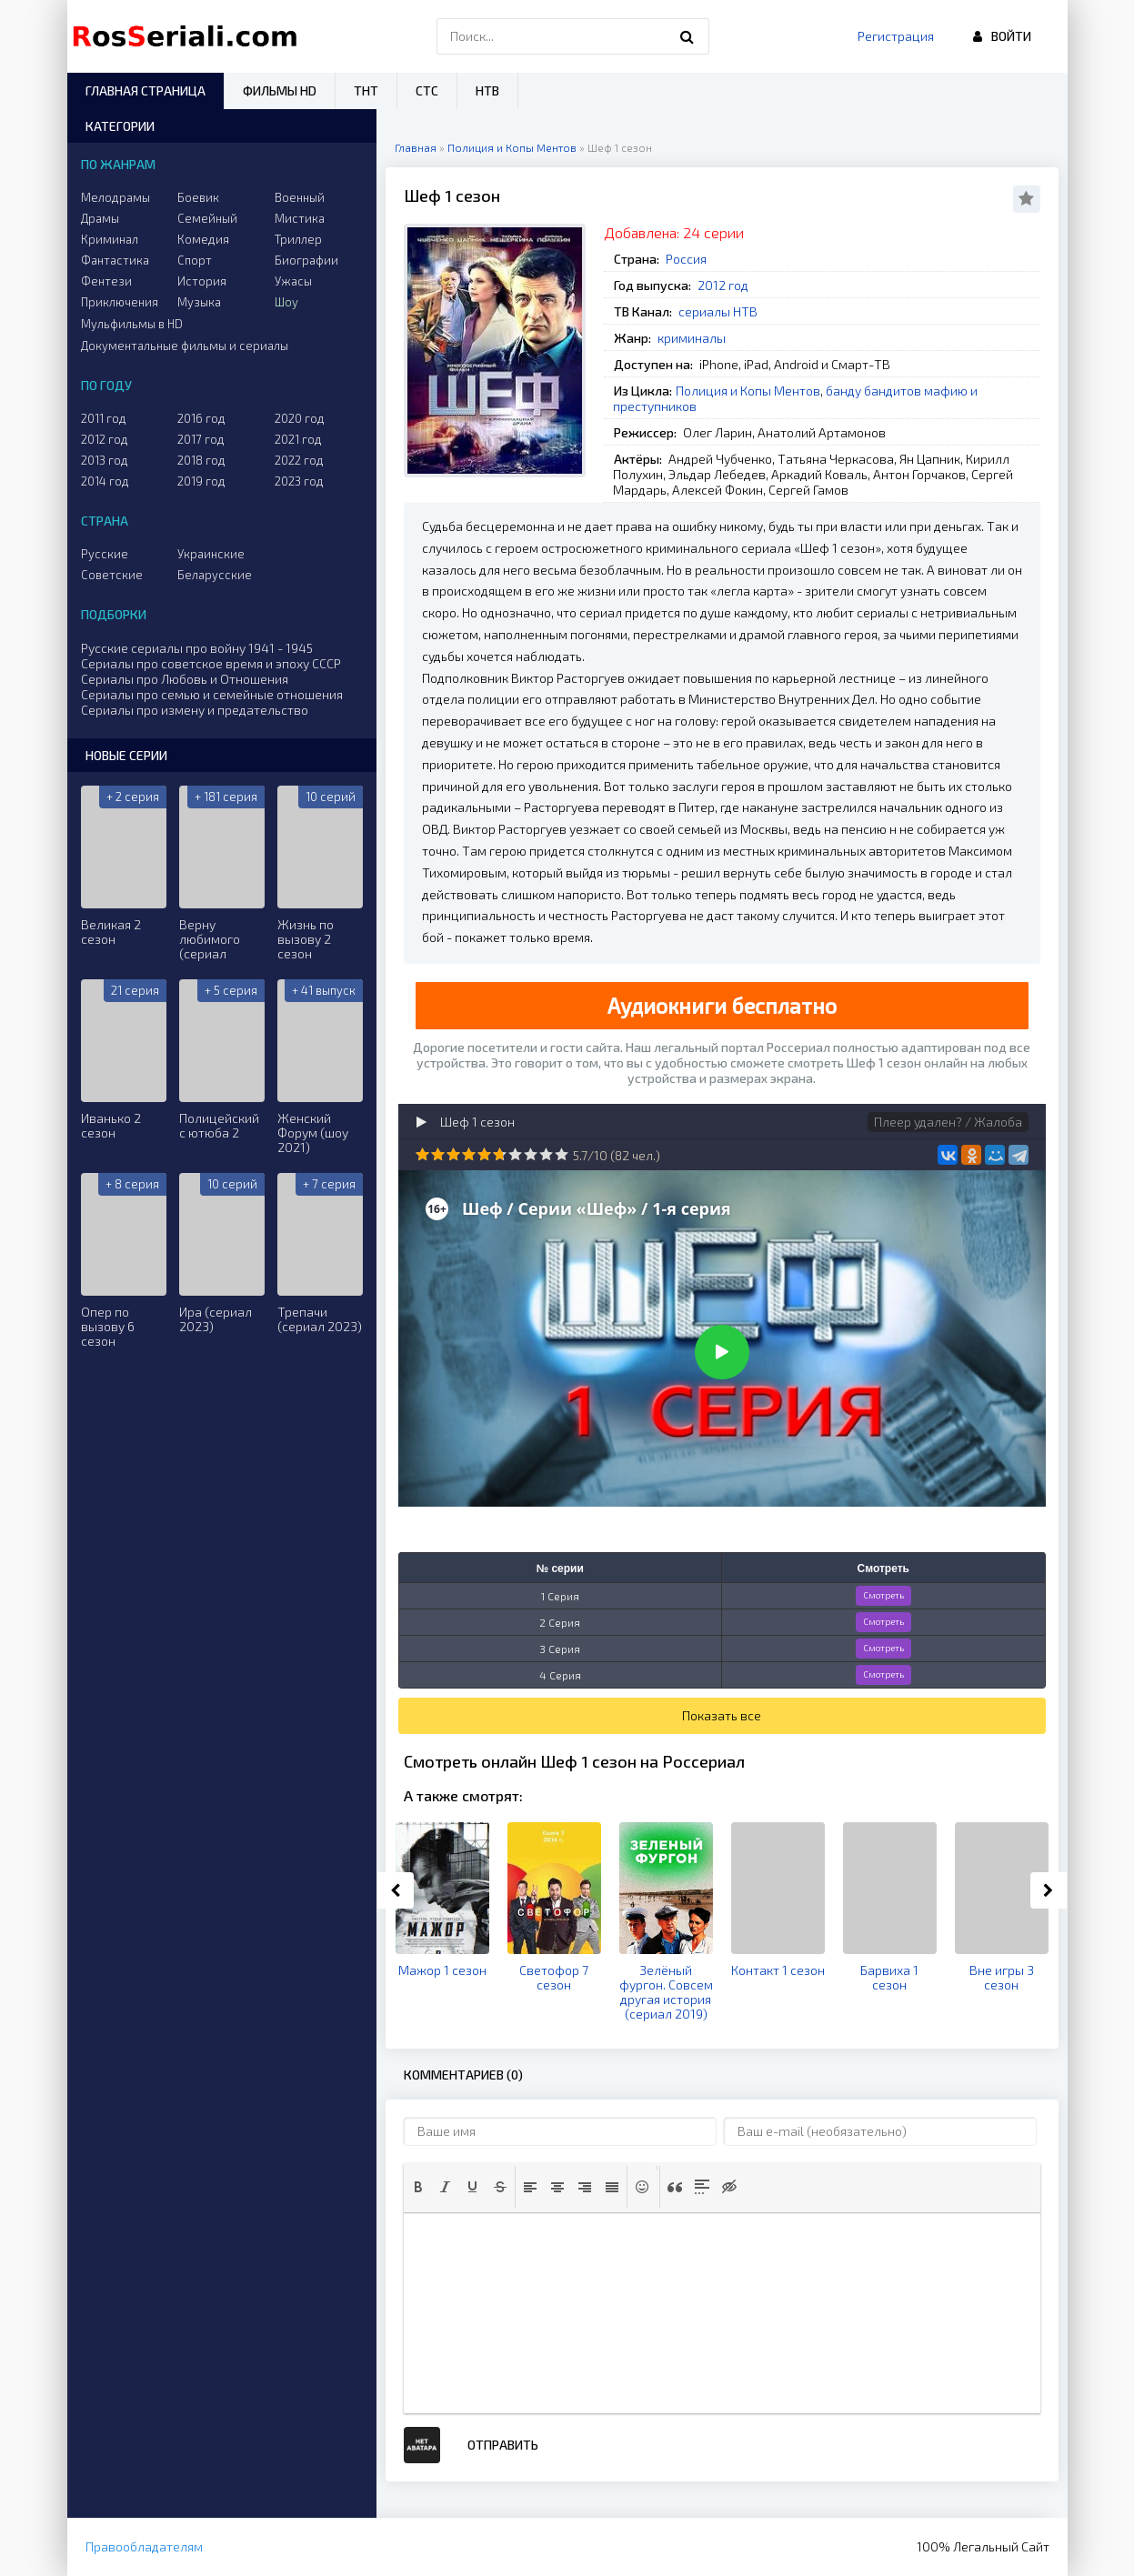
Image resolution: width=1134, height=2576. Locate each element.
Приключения (119, 302)
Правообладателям (144, 2546)
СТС (427, 90)
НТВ (487, 90)
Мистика (300, 218)
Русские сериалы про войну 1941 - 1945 (197, 648)
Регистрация (896, 36)
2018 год (201, 460)
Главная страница (145, 90)
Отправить (502, 2444)
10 (561, 1154)
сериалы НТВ (718, 311)
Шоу (286, 302)
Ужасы (293, 281)
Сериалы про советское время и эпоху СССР (211, 663)
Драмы (100, 218)
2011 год (103, 418)
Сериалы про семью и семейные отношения (212, 694)
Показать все (721, 1715)
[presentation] (418, 2187)
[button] (418, 2187)
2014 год (105, 481)
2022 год (299, 460)
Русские (104, 553)
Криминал (109, 239)
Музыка (199, 302)
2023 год (299, 481)
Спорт (194, 260)
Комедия (203, 239)
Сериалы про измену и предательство (194, 709)
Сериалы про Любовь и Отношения (184, 679)
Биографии (306, 260)
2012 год (722, 285)
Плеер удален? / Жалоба (948, 1121)
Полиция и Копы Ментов (748, 390)
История (201, 281)
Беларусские (214, 574)
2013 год (104, 460)
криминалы (691, 338)
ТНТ (366, 90)
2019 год (201, 481)
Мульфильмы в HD (132, 323)
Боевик (198, 197)
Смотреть (883, 1594)
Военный (300, 197)
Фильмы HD (279, 90)
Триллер (298, 239)
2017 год (201, 439)
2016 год (201, 418)
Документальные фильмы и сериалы (184, 345)
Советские (112, 574)
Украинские (211, 553)
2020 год (300, 418)
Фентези (106, 281)
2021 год (298, 439)
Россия (686, 258)
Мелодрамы (115, 197)
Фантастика (115, 260)
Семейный (207, 218)
